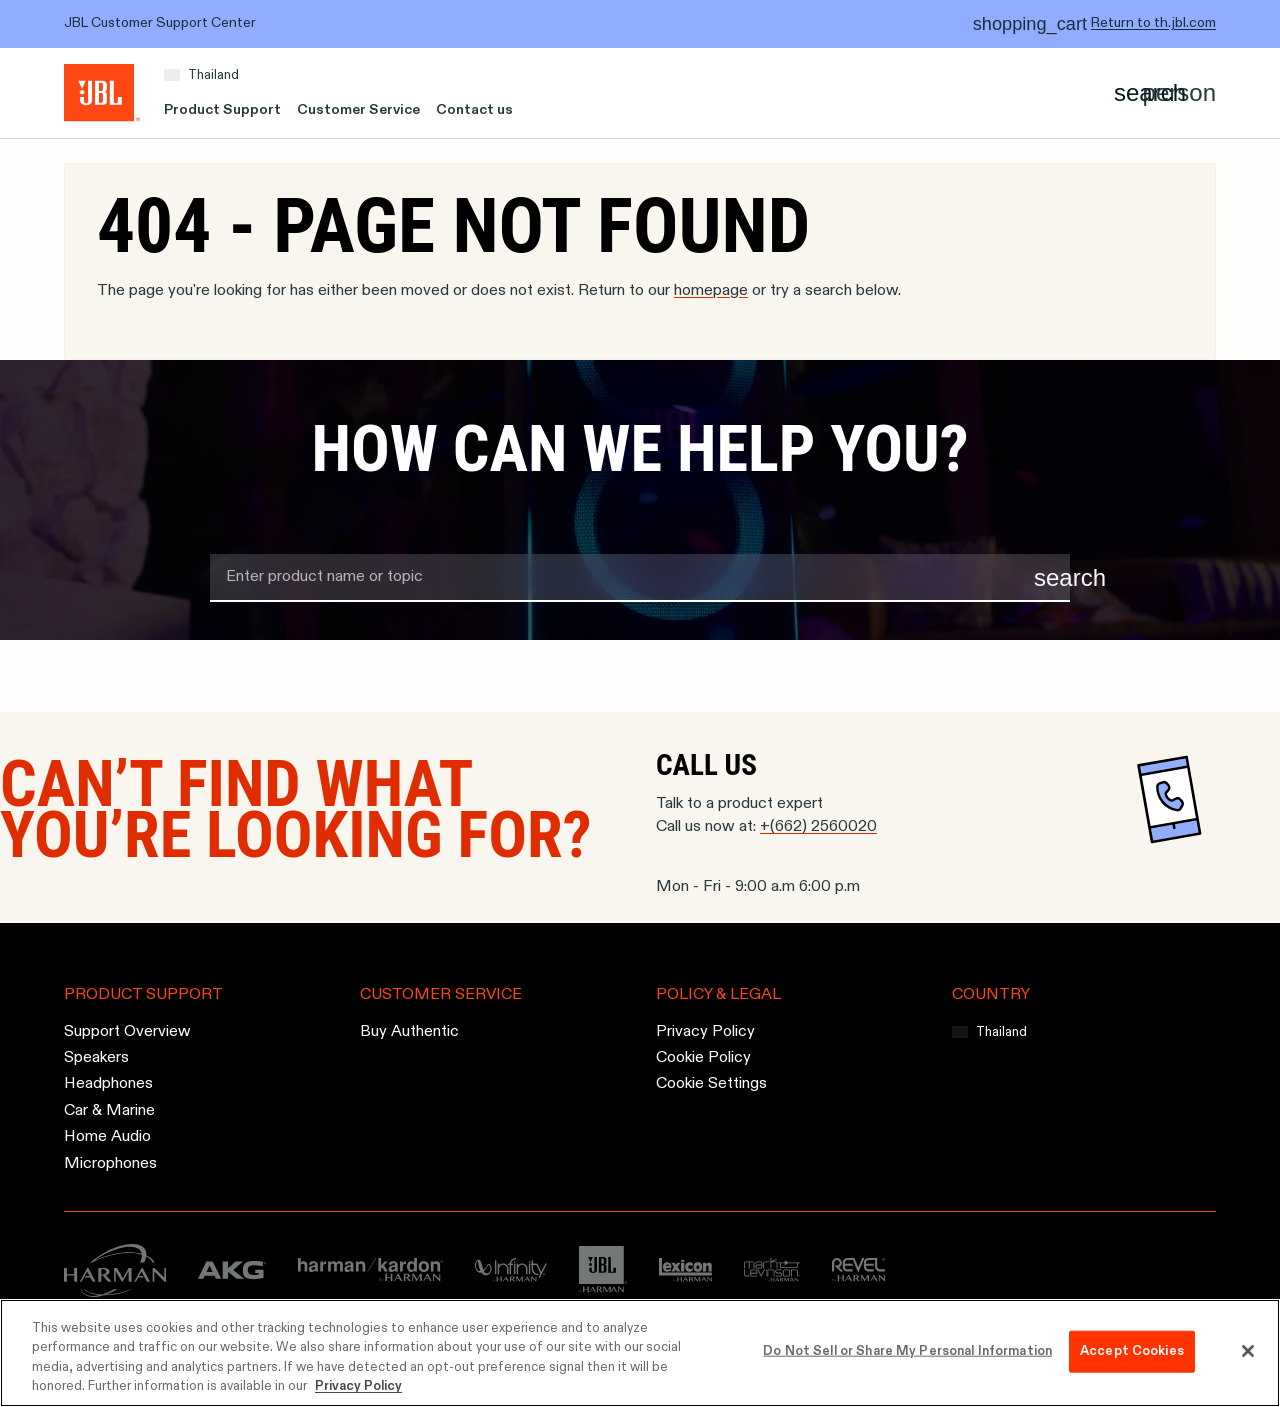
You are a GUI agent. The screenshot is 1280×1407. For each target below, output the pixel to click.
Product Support (222, 110)
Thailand (213, 75)
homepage (711, 291)
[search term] (640, 578)
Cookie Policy (703, 1058)
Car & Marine (109, 1111)
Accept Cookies (1132, 1351)
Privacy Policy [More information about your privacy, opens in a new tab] (358, 1386)
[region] (640, 1353)
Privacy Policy (705, 1032)
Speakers (96, 1058)
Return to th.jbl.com (1153, 23)
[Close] (1248, 1351)
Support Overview (127, 1032)
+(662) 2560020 (818, 827)
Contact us (474, 110)
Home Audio (107, 1137)
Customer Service (358, 110)
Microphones (110, 1164)
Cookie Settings (711, 1085)
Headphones (108, 1085)
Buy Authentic (409, 1032)
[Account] (1179, 93)
